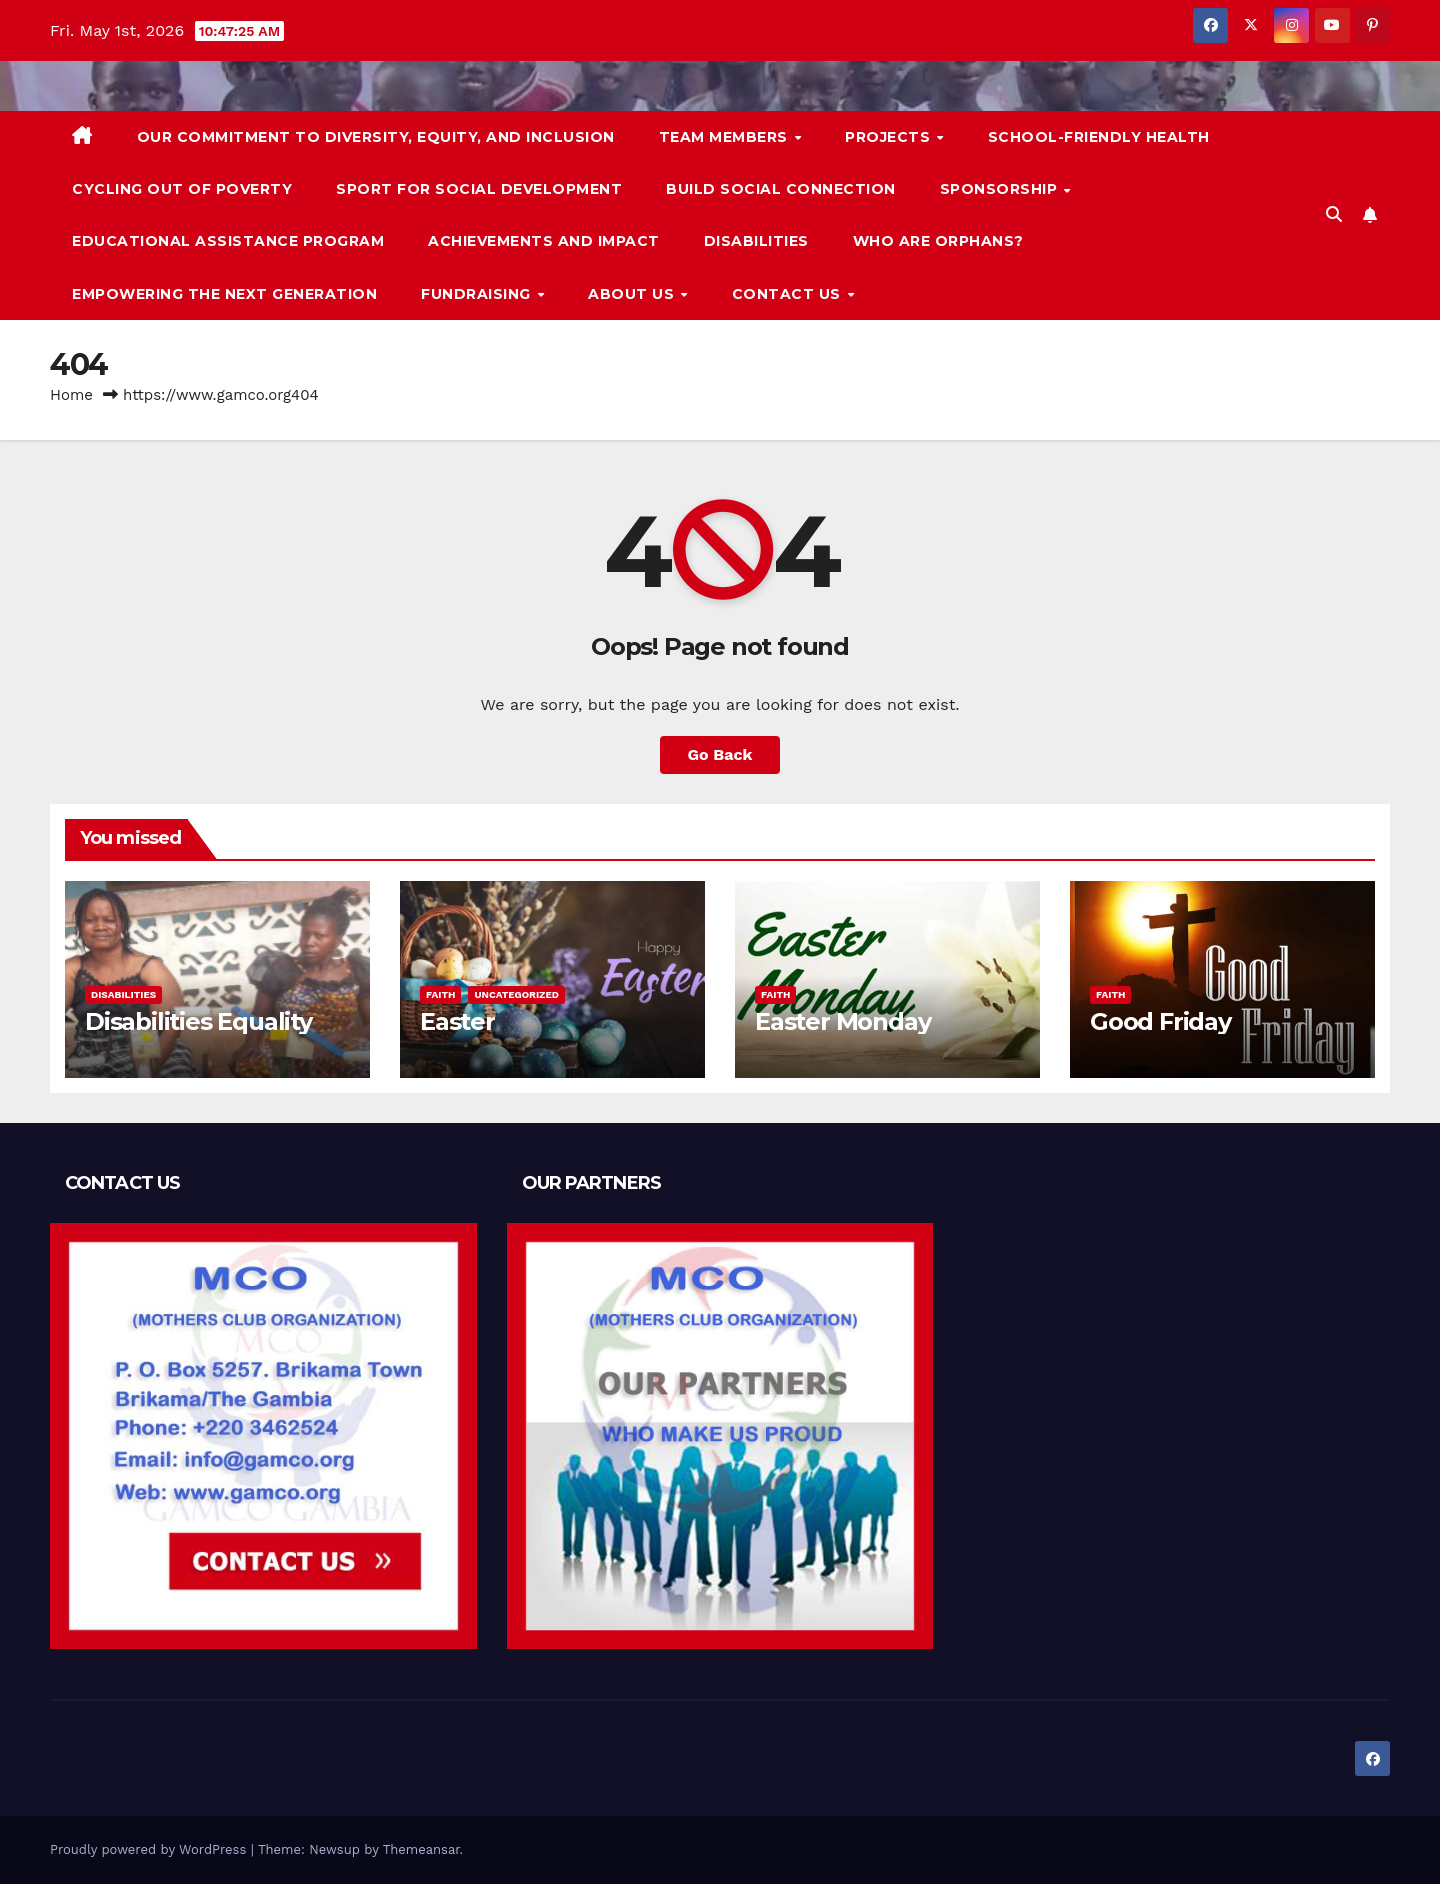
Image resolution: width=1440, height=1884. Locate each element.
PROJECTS (890, 137)
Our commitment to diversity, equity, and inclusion (376, 137)
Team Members (726, 137)
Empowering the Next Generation (224, 294)
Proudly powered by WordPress (150, 1849)
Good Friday (1160, 1021)
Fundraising (478, 294)
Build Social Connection (781, 189)
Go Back (720, 754)
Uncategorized (516, 994)
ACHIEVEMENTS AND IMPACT (544, 241)
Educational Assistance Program (228, 241)
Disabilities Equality (198, 1021)
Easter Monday (842, 1021)
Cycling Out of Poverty (182, 189)
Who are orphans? (938, 241)
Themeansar (421, 1849)
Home (71, 395)
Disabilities (756, 241)
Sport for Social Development (479, 189)
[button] (1334, 214)
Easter (457, 1021)
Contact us (789, 294)
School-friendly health (1099, 137)
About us (633, 294)
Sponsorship (1001, 189)
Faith (440, 994)
